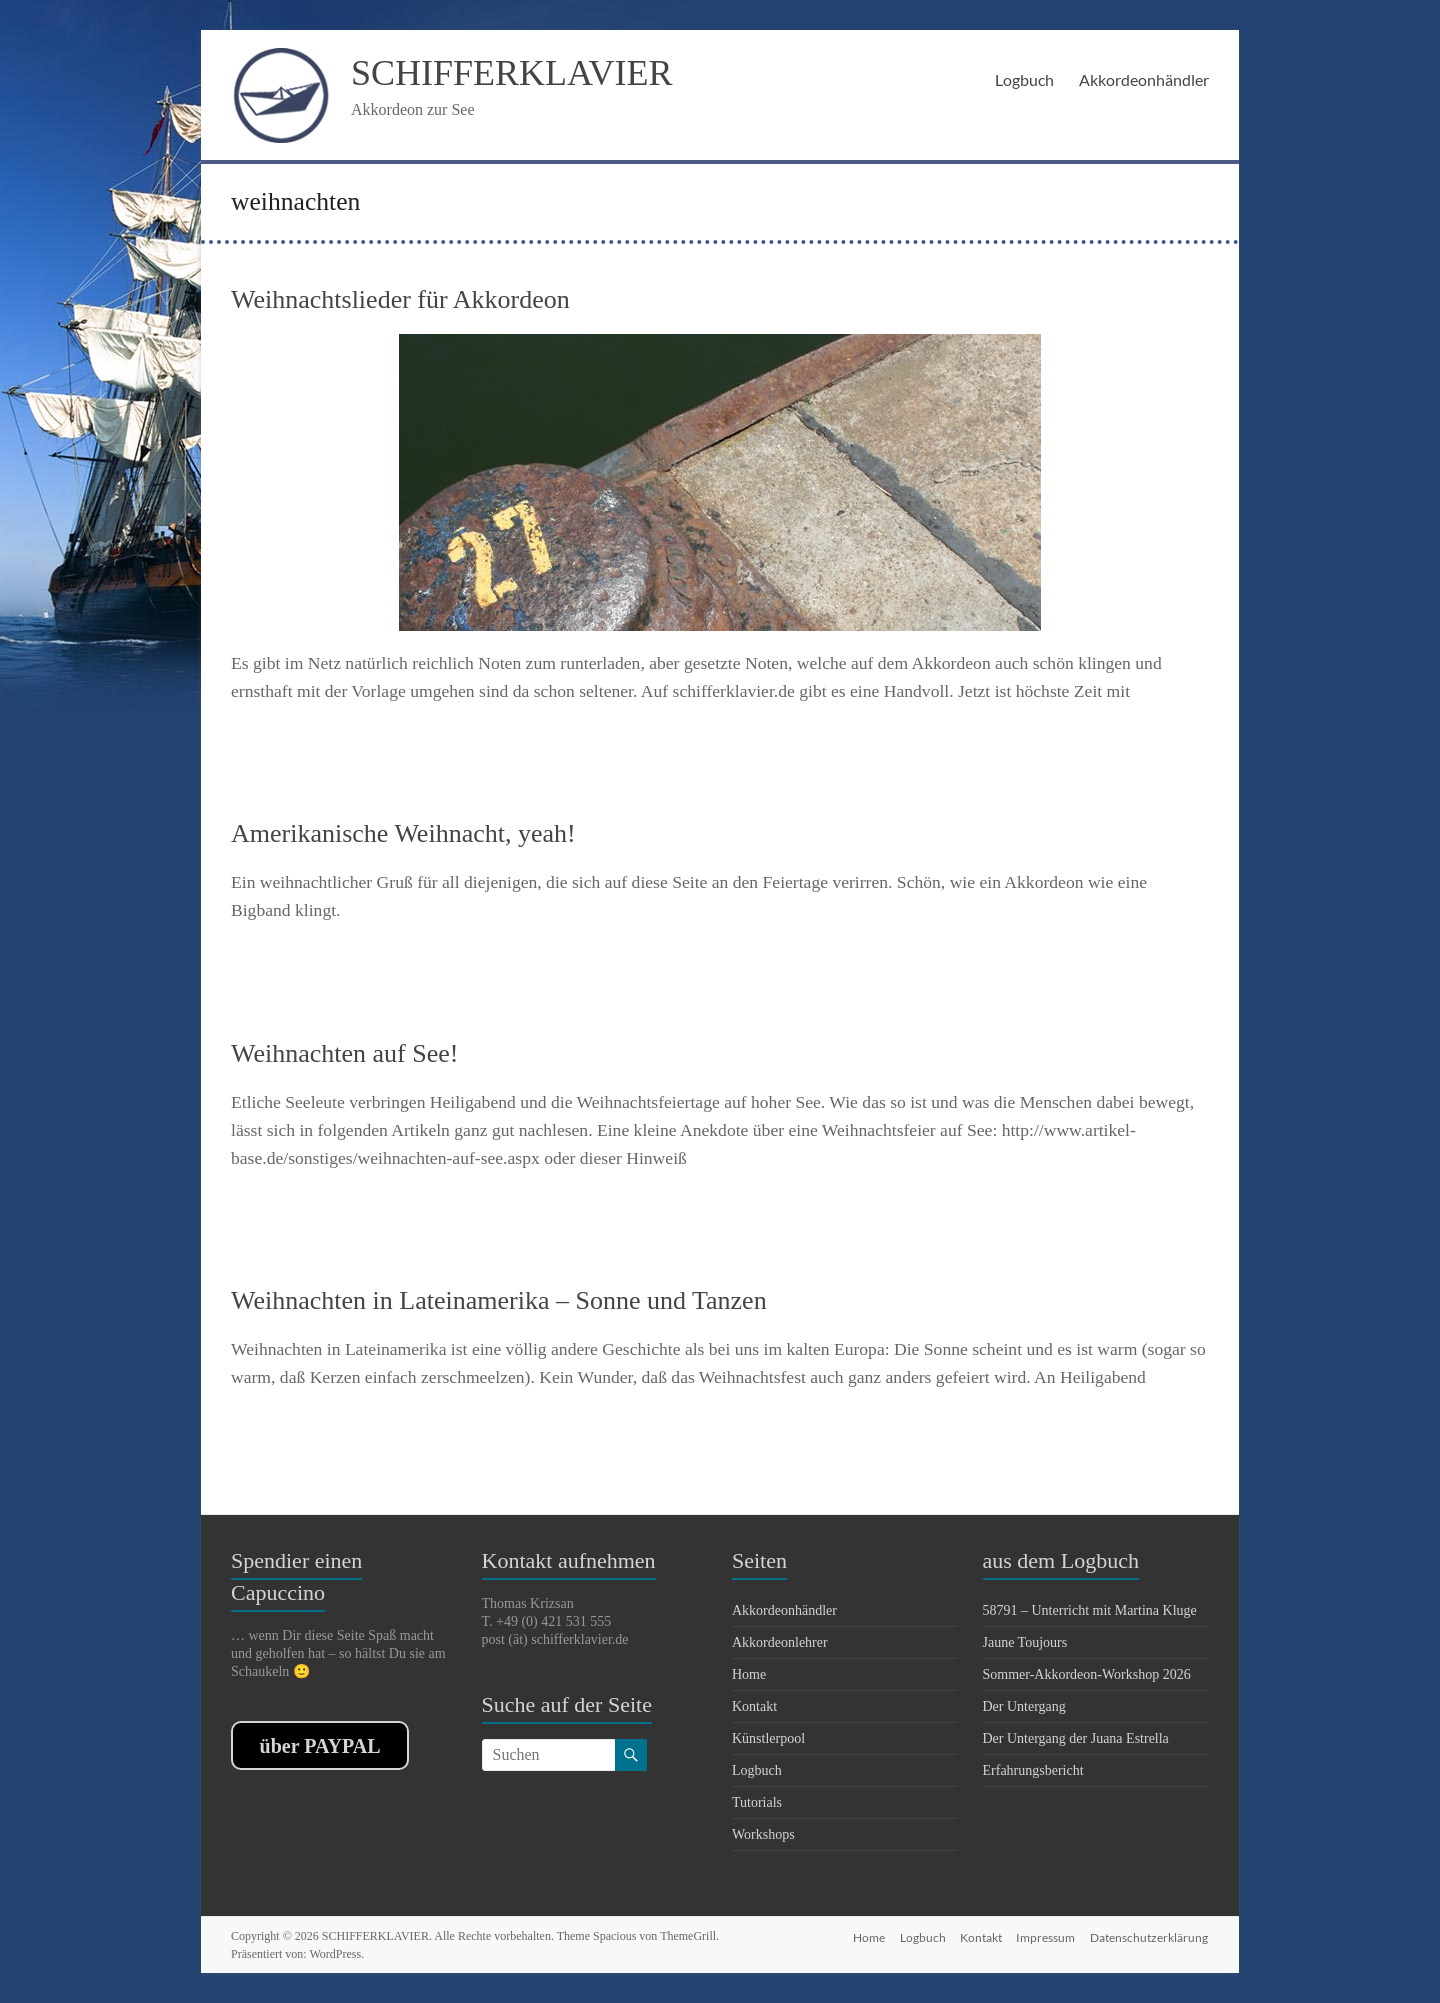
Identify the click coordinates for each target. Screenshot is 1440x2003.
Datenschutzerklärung (1150, 1935)
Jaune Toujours (1025, 1642)
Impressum (1045, 1935)
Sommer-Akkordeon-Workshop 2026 (1087, 1674)
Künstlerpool (768, 1738)
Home (749, 1674)
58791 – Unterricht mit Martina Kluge (1090, 1610)
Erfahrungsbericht (1033, 1770)
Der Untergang (1024, 1706)
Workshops (763, 1834)
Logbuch (1024, 79)
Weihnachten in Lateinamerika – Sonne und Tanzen (499, 1300)
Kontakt (754, 1706)
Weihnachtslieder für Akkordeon (400, 299)
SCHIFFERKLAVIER (511, 73)
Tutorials (757, 1802)
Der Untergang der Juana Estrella (1076, 1738)
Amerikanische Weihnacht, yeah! (403, 833)
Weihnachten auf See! (344, 1053)
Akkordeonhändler (1144, 79)
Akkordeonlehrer (780, 1642)
